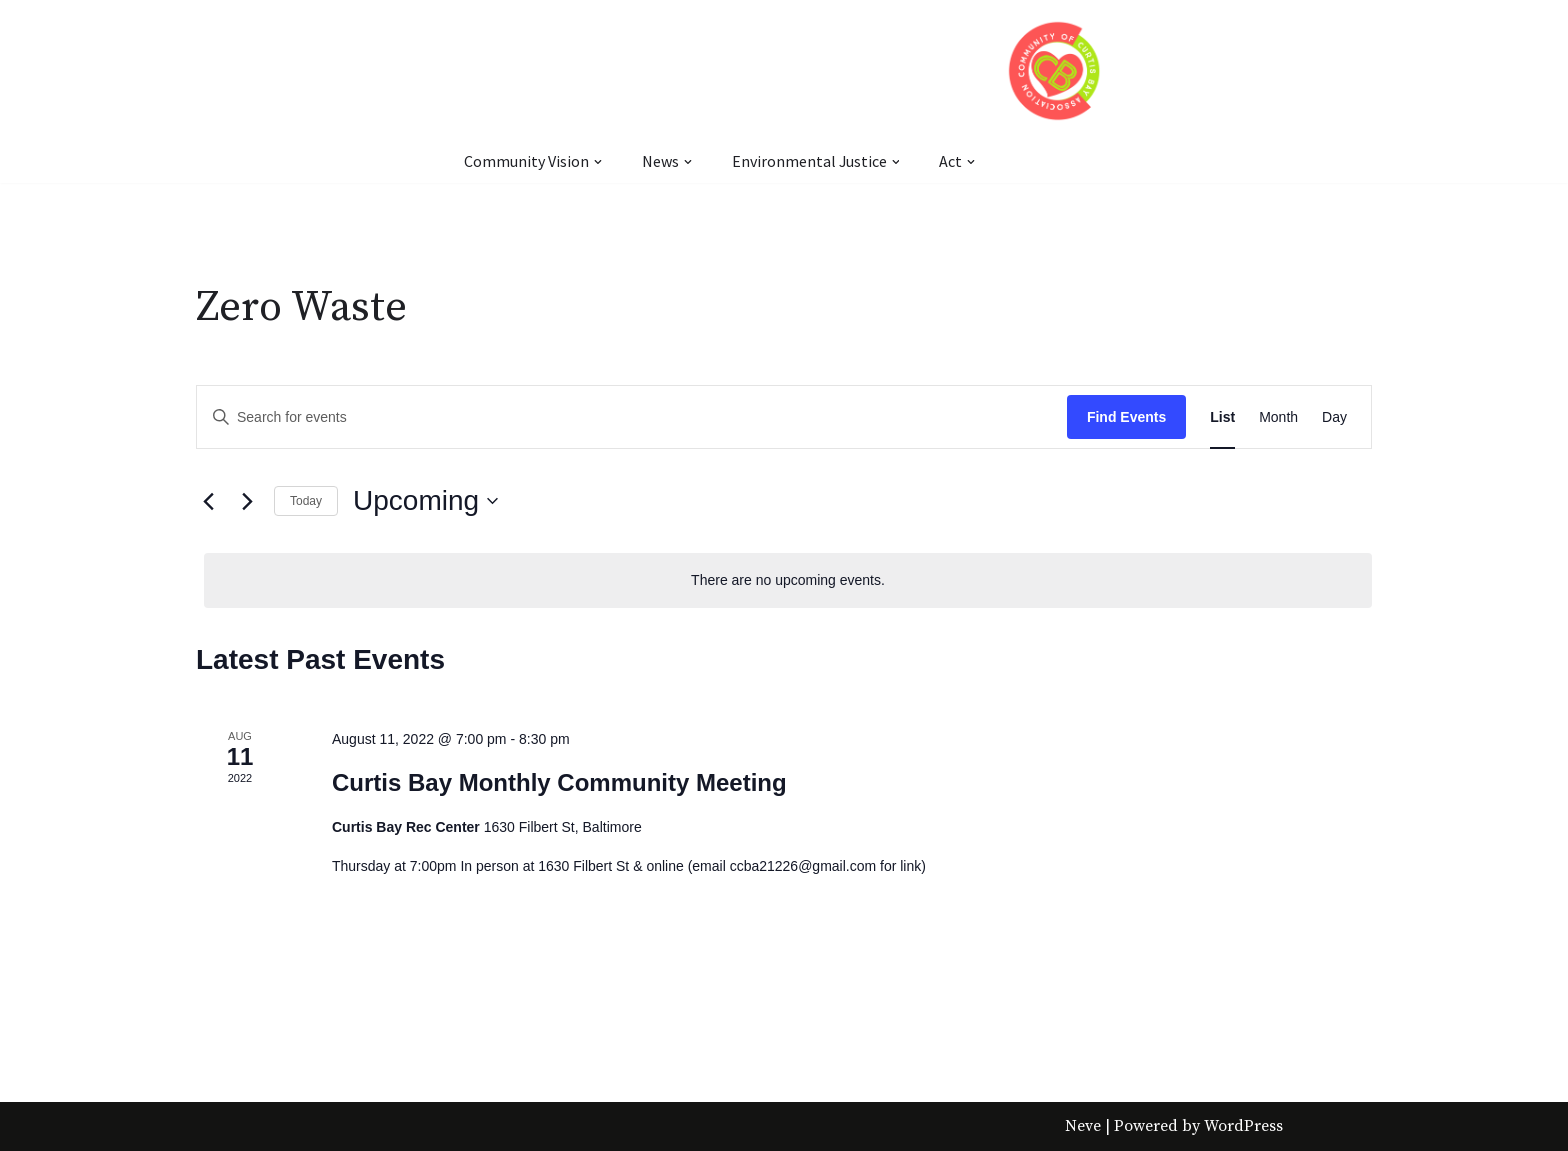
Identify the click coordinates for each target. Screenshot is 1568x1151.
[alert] (788, 580)
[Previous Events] (208, 501)
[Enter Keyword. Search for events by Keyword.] (632, 417)
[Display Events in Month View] (1278, 417)
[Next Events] (247, 501)
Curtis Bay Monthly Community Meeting (559, 782)
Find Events (1126, 417)
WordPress (1243, 1126)
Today (306, 501)
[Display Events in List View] (1222, 417)
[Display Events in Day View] (1334, 417)
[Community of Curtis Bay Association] (1055, 70)
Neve (1083, 1126)
